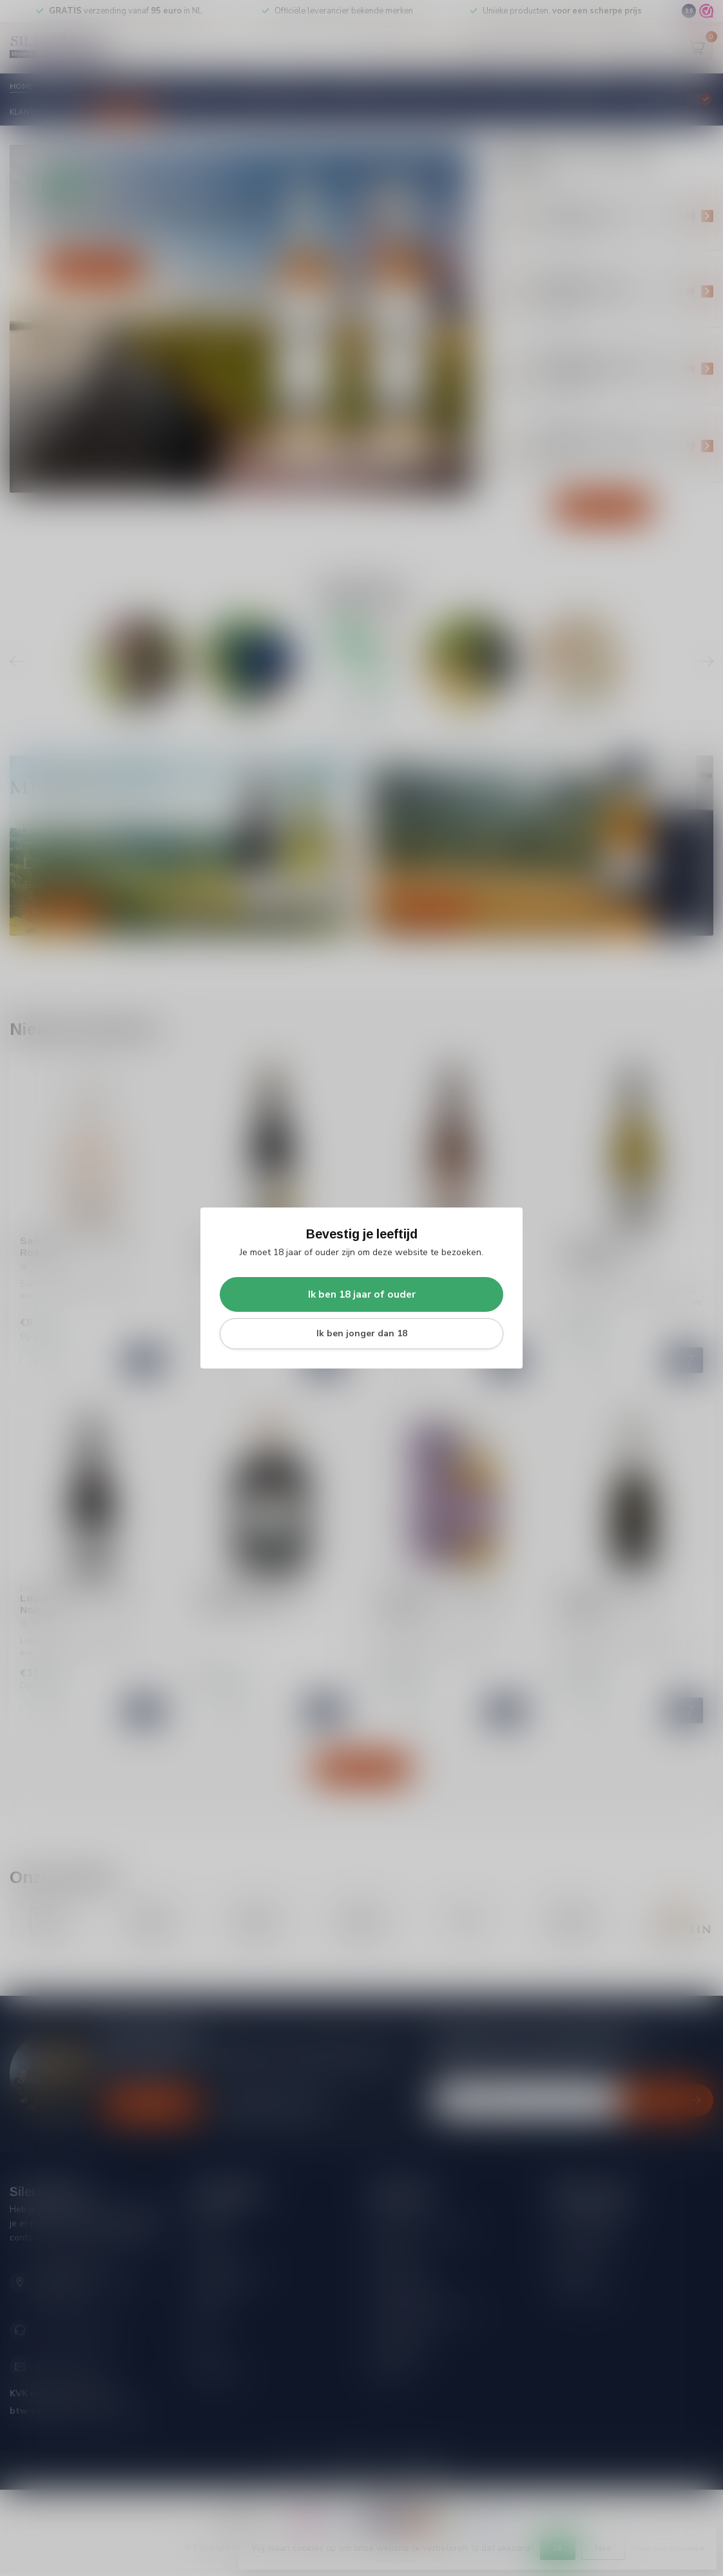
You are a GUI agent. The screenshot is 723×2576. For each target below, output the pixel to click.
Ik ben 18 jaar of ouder (362, 1294)
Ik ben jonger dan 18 (361, 1333)
